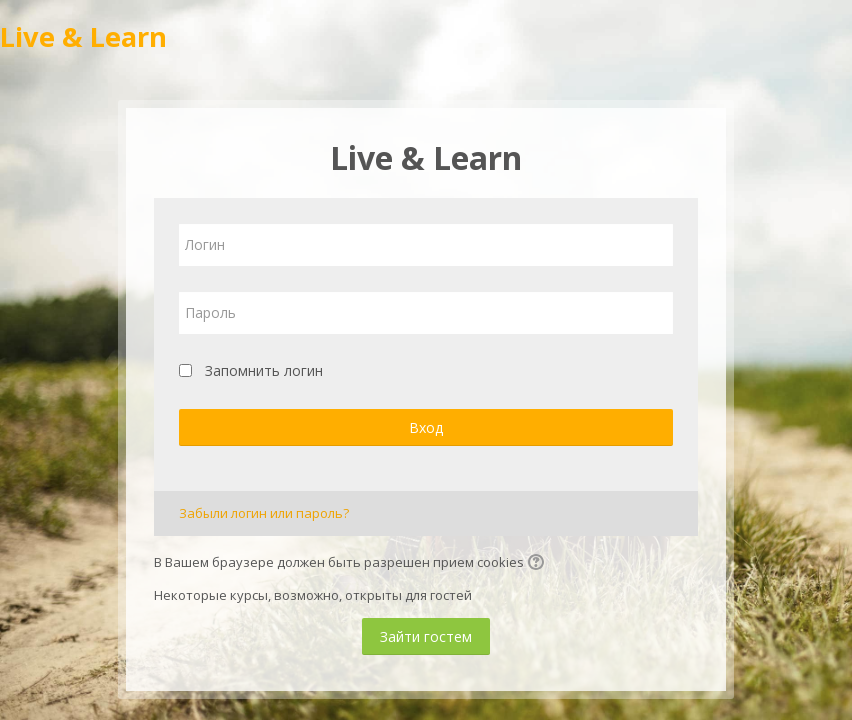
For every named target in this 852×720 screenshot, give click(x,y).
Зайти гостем (426, 636)
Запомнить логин (264, 370)
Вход (426, 427)
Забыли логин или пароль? (264, 513)
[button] (539, 564)
